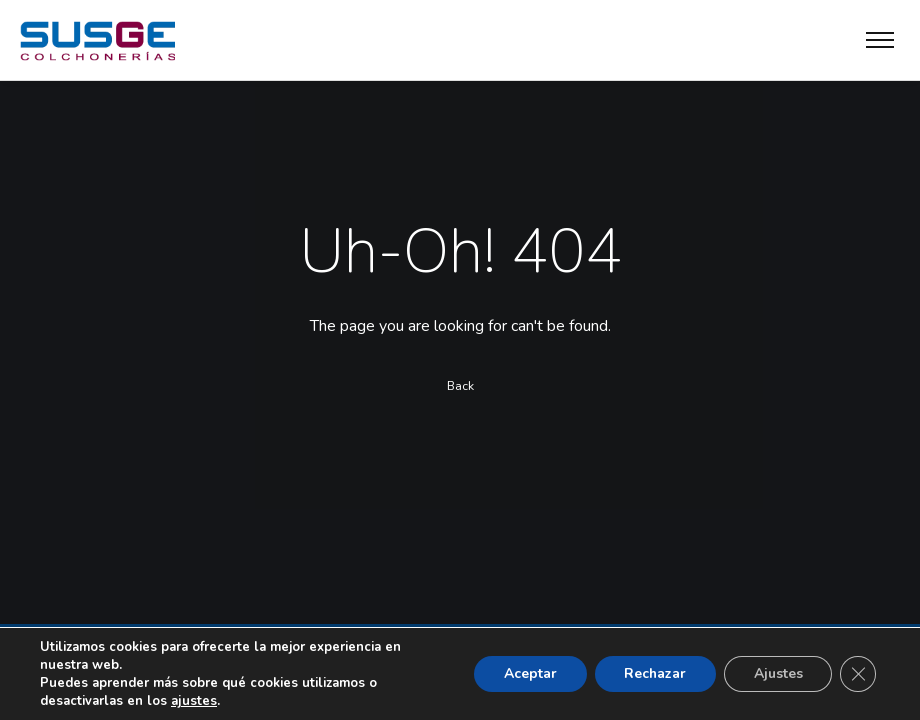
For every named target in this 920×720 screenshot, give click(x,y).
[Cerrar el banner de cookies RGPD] (858, 674)
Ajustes (777, 673)
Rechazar (653, 673)
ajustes (193, 701)
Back (460, 387)
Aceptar (527, 673)
